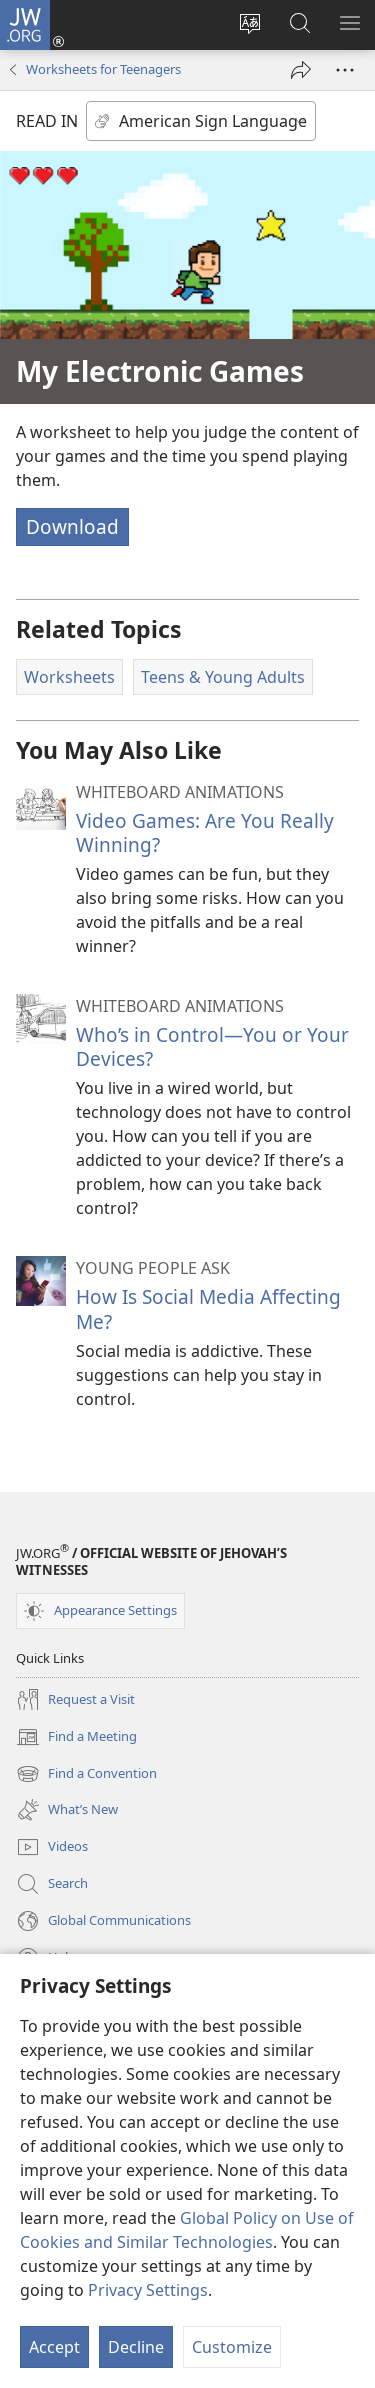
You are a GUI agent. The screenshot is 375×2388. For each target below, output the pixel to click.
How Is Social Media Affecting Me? (208, 1308)
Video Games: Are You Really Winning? (205, 832)
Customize (232, 2347)
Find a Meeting (76, 1737)
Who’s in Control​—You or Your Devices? (212, 1046)
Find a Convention (86, 1774)
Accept (54, 2347)
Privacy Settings (148, 2290)
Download (72, 526)
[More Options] (345, 70)
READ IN (47, 121)
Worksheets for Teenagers (103, 69)
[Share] (301, 70)
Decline (136, 2347)
